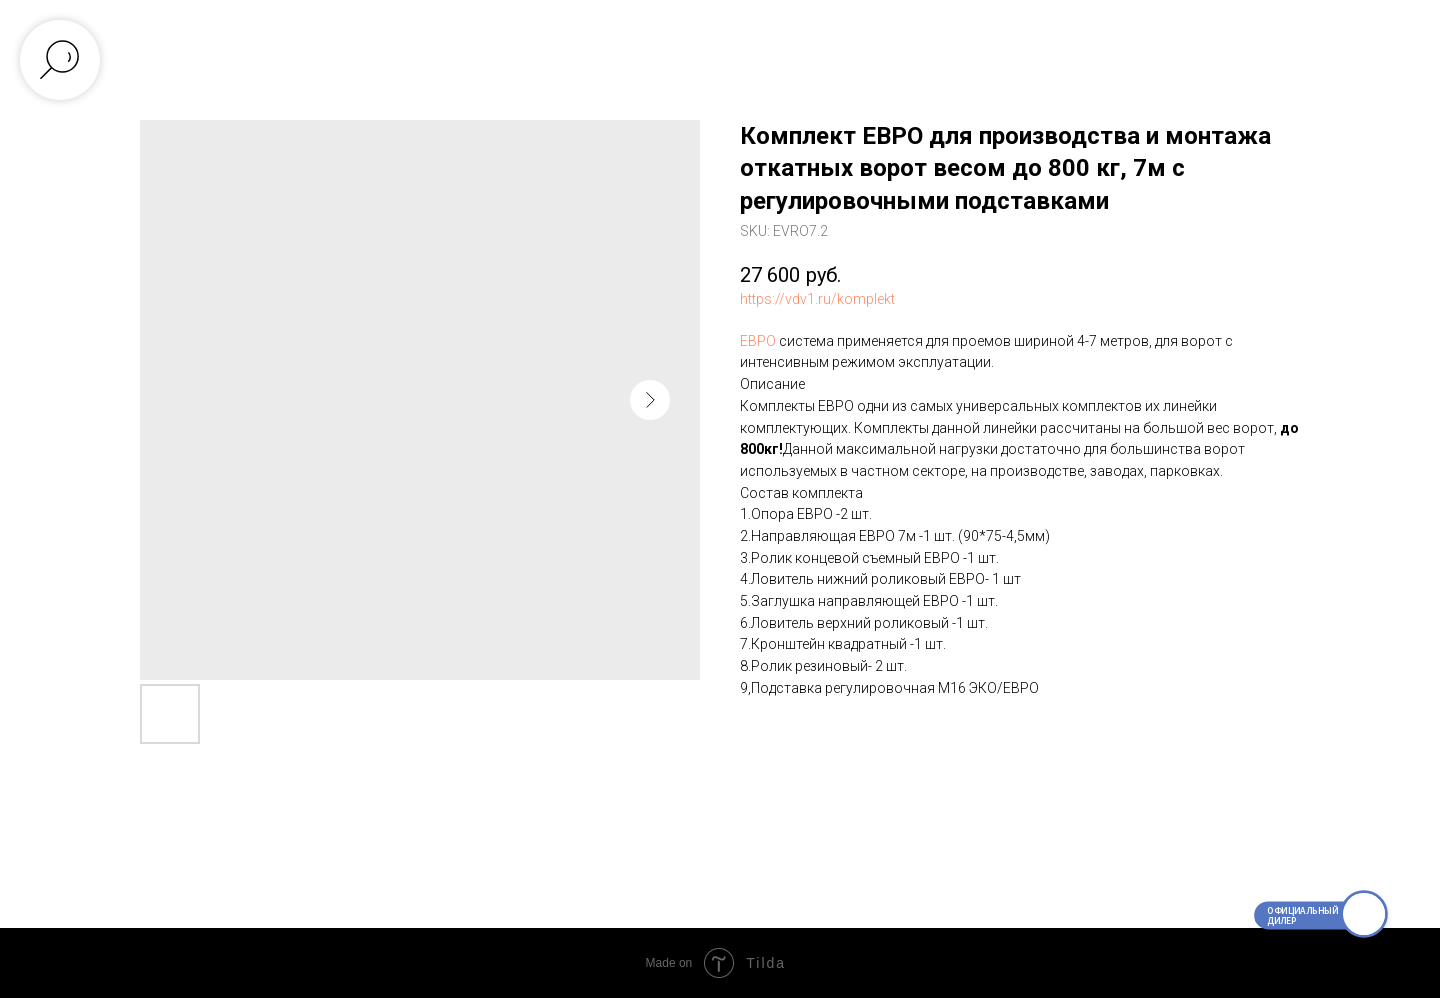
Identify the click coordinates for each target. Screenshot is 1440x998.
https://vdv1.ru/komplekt (817, 299)
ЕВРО (758, 341)
